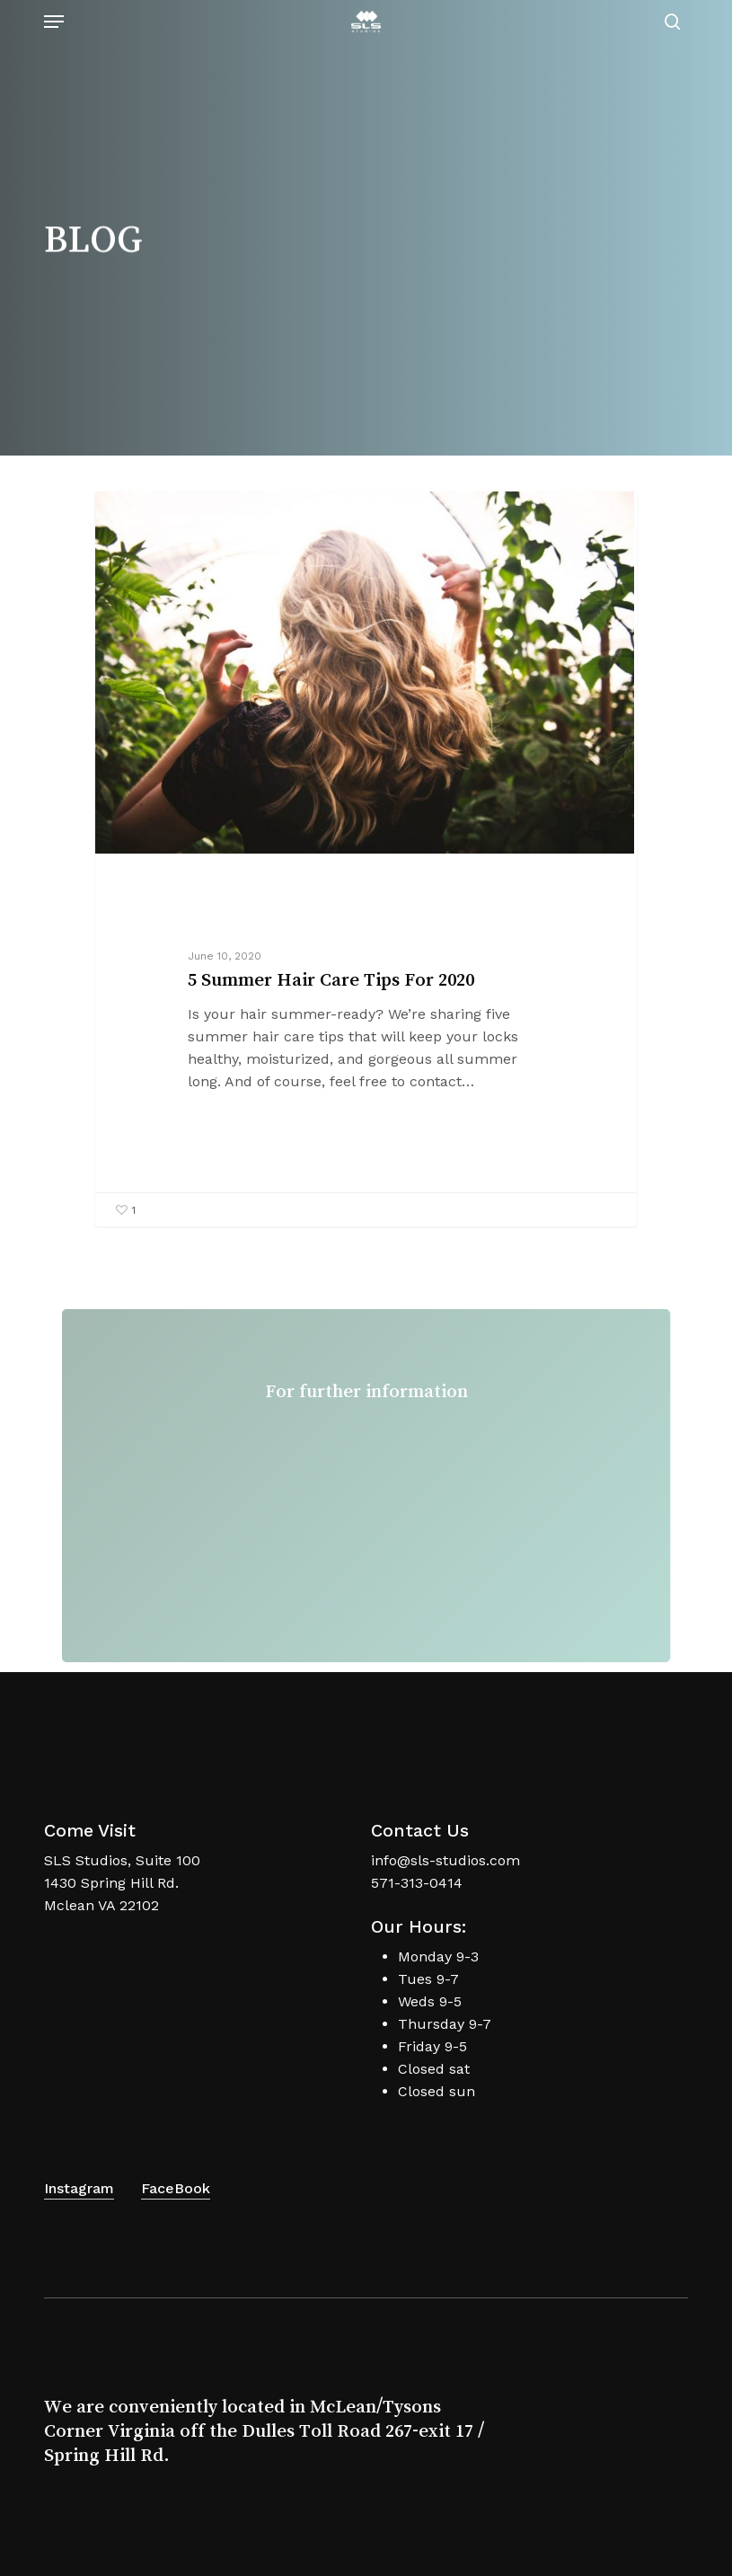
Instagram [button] (79, 2188)
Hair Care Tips (173, 519)
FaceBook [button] (175, 2188)
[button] (54, 22)
